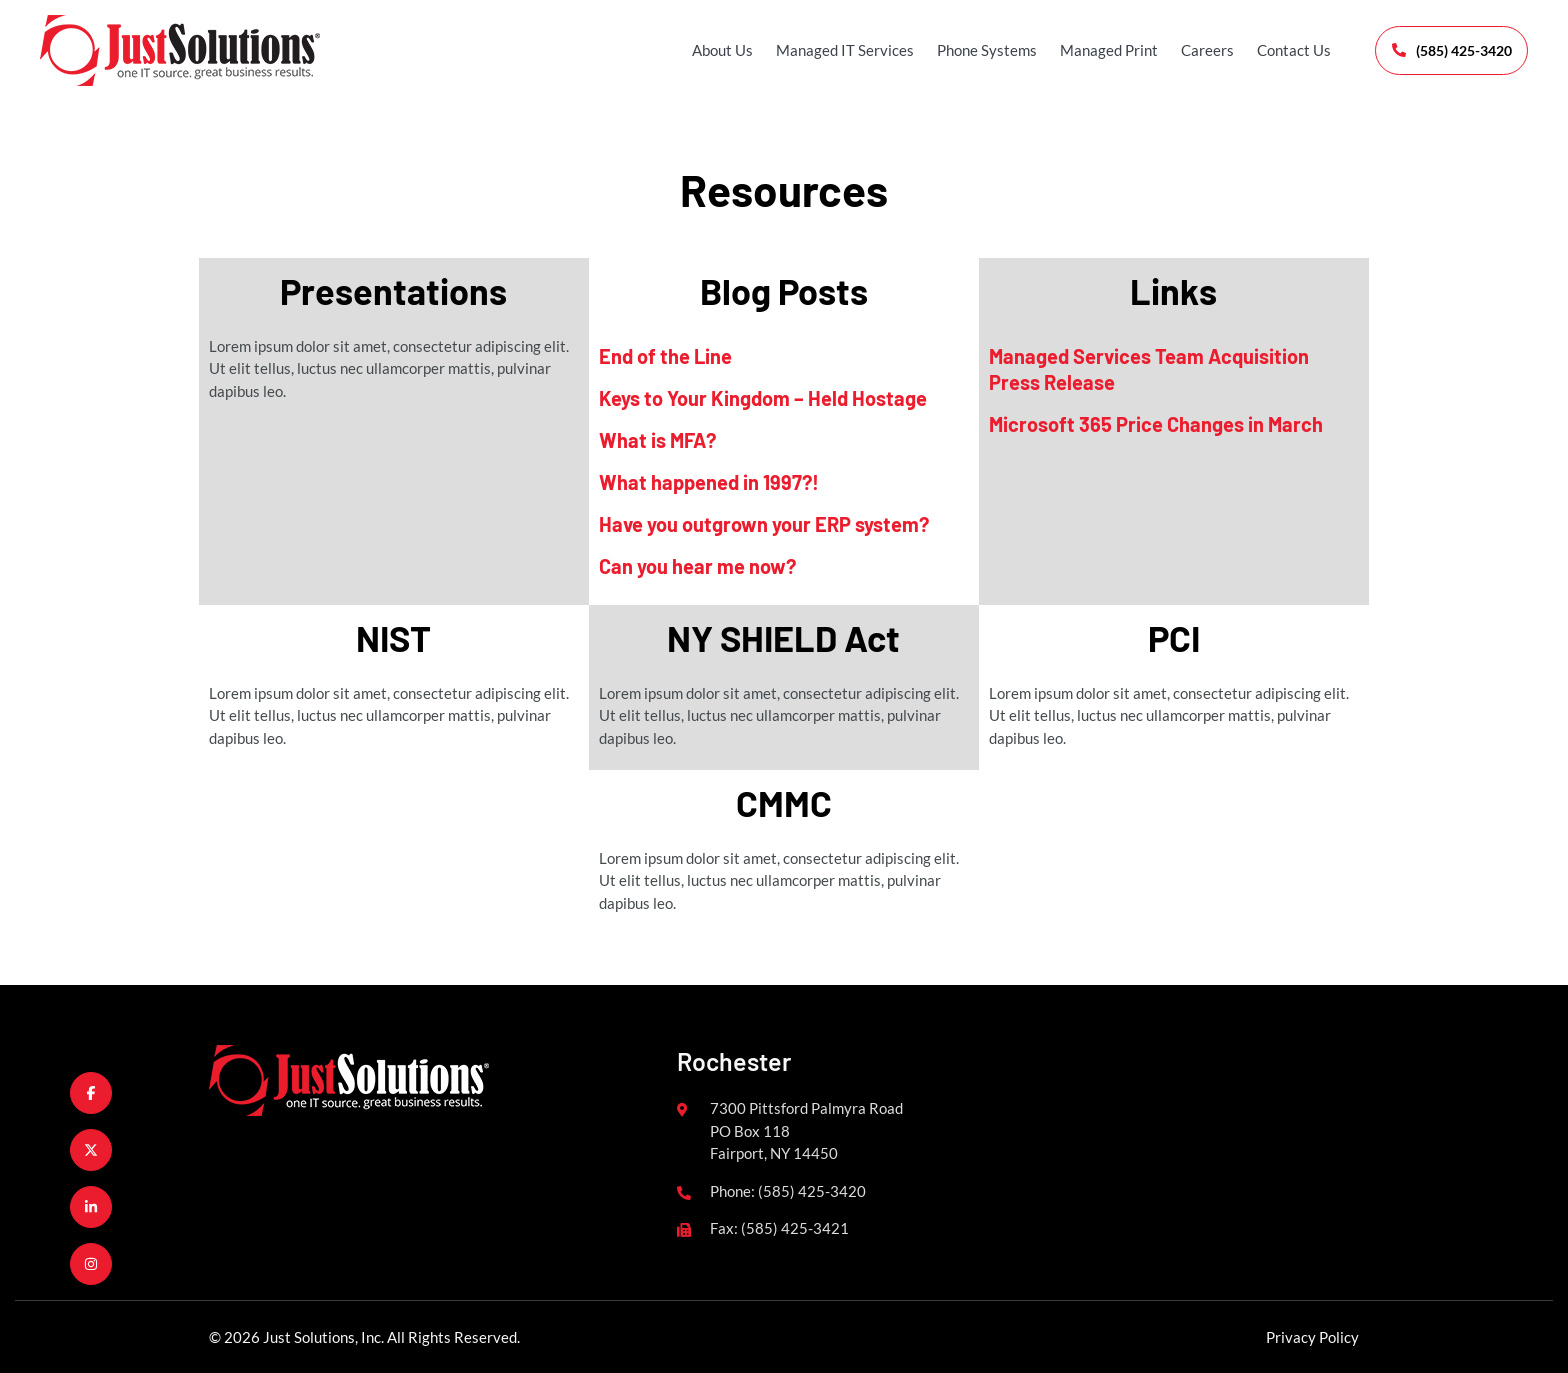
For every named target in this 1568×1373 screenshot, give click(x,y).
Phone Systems (969, 50)
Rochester (734, 1061)
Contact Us (1276, 50)
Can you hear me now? (697, 566)
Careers (1189, 50)
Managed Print (1091, 50)
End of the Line (665, 356)
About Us (704, 50)
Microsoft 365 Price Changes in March (1156, 424)
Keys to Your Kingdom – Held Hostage (763, 398)
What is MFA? (657, 440)
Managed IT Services (827, 50)
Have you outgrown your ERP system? (764, 524)
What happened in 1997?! (709, 482)
